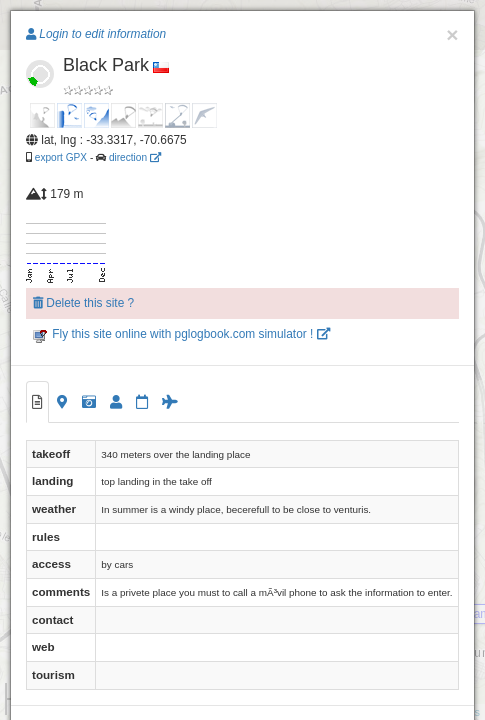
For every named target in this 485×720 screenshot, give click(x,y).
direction (135, 157)
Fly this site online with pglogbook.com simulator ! (181, 334)
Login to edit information (96, 34)
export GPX (61, 157)
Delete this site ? (83, 303)
